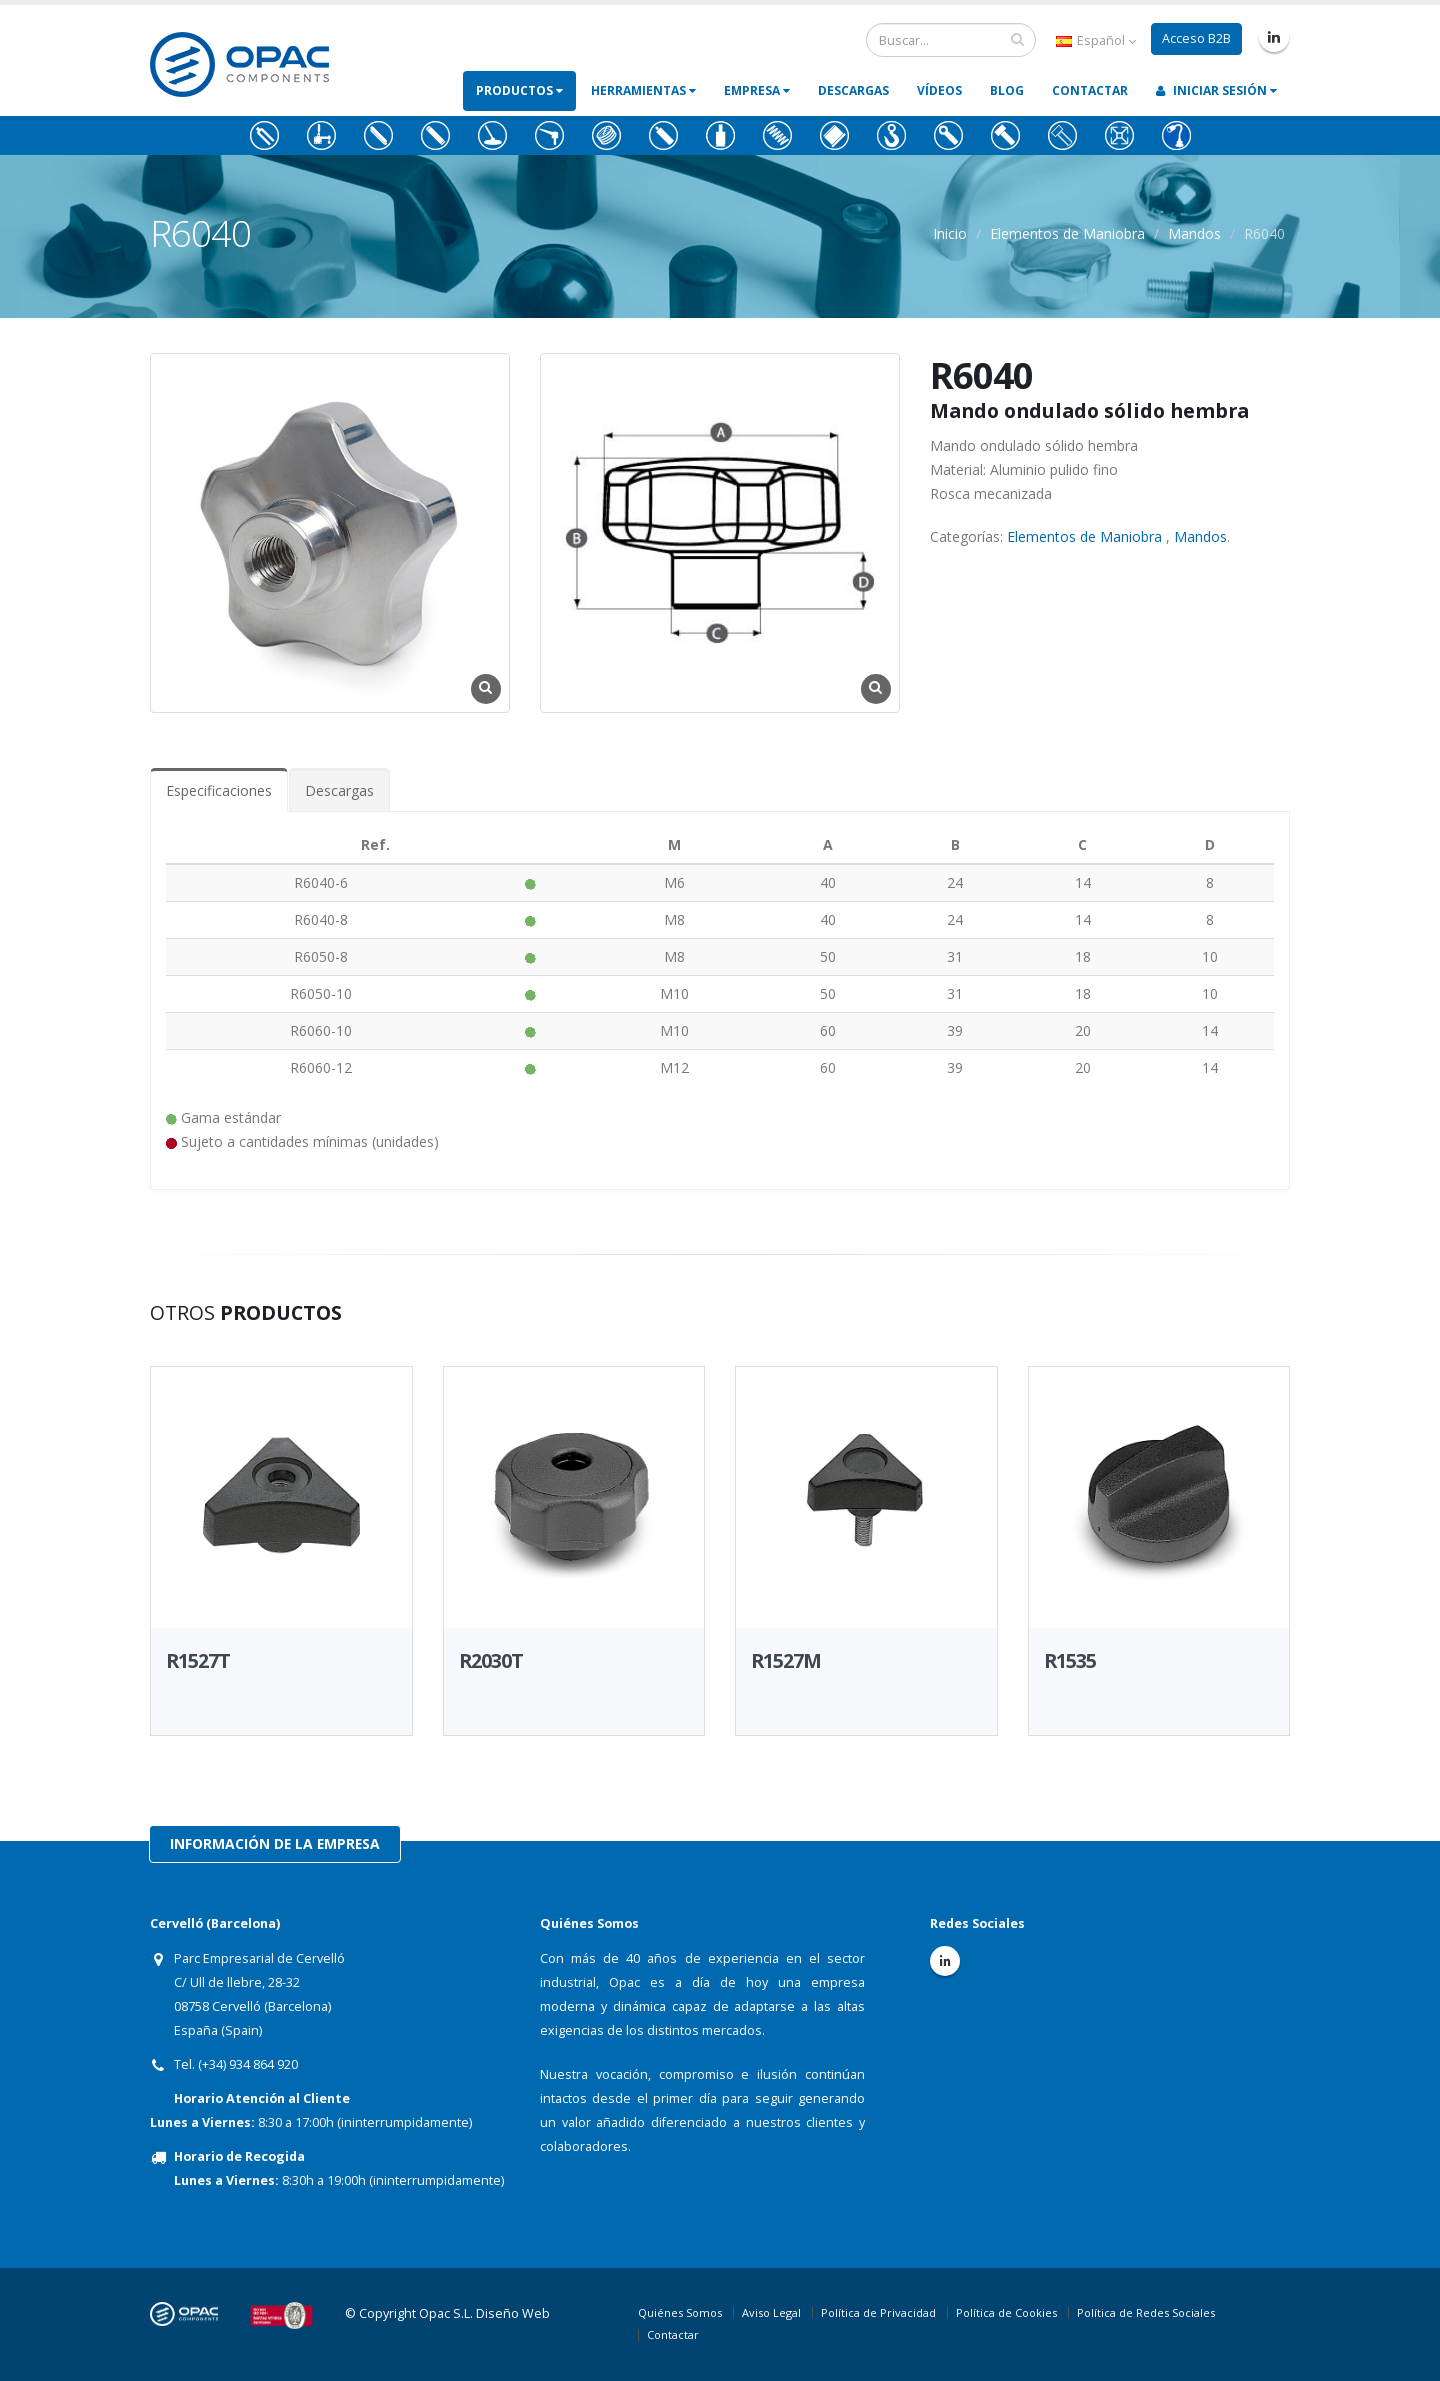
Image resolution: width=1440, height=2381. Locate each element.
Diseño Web (513, 2313)
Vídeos (939, 90)
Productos (519, 90)
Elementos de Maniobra (1067, 233)
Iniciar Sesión (1216, 90)
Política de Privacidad (878, 2312)
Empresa (757, 90)
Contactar (1090, 90)
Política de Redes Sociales (1146, 2312)
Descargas (853, 90)
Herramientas (643, 90)
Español (1096, 40)
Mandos (1194, 233)
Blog (1007, 90)
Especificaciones (219, 790)
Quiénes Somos (680, 2312)
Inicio (950, 233)
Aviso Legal (771, 2312)
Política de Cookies (1006, 2312)
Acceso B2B (1196, 38)
